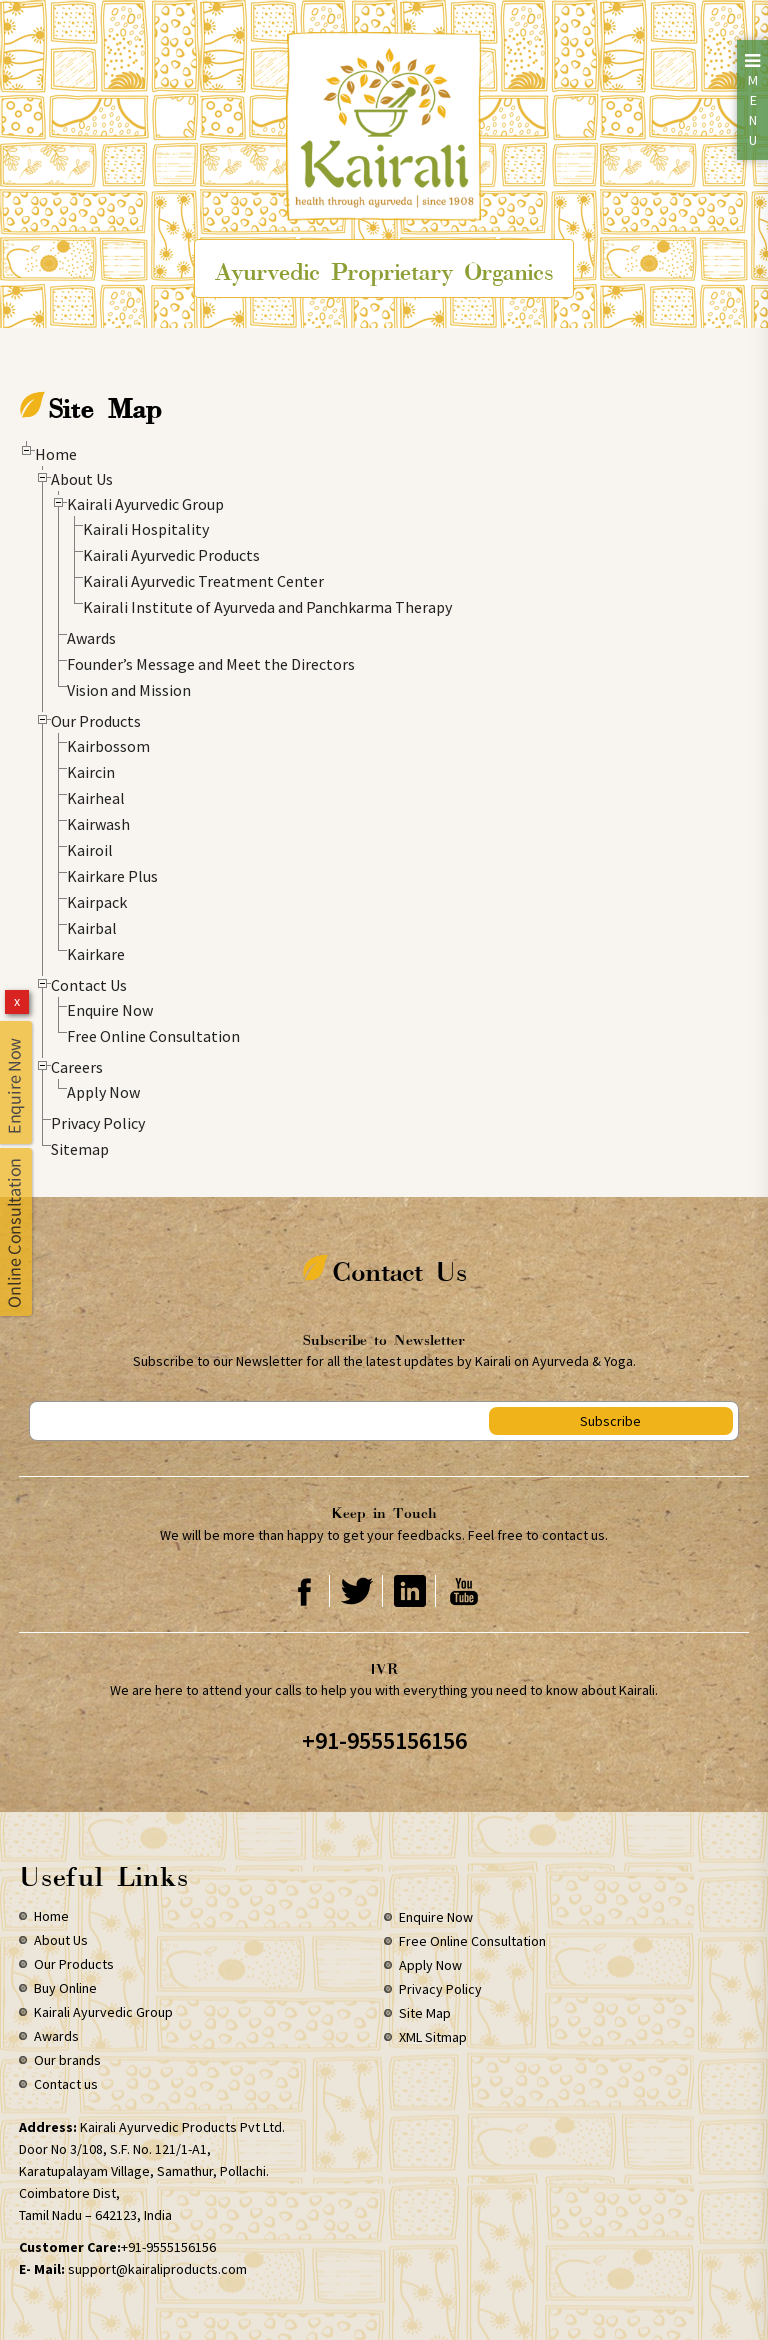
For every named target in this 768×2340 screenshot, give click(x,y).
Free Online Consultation (153, 1036)
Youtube (464, 1591)
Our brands (67, 2060)
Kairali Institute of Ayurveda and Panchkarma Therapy (267, 607)
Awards (91, 638)
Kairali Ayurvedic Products (171, 555)
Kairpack (97, 902)
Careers (77, 1067)
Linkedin (410, 1591)
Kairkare (96, 954)
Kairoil (90, 850)
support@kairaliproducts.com (157, 2269)
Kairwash (98, 824)
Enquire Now (110, 1010)
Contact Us (89, 985)
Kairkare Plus (112, 876)
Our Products (96, 721)
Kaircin (91, 772)
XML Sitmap (433, 2037)
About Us (82, 479)
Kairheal (96, 798)
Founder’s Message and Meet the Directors (211, 664)
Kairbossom (108, 746)
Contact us (66, 2084)
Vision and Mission (129, 690)
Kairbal (92, 928)
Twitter (357, 1591)
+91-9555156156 (384, 1740)
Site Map (425, 2013)
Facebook (304, 1591)
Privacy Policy (98, 1123)
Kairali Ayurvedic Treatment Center (203, 581)
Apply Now (103, 1092)
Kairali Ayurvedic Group (145, 504)
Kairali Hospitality (146, 529)
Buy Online (65, 1988)
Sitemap (80, 1149)
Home (56, 454)
